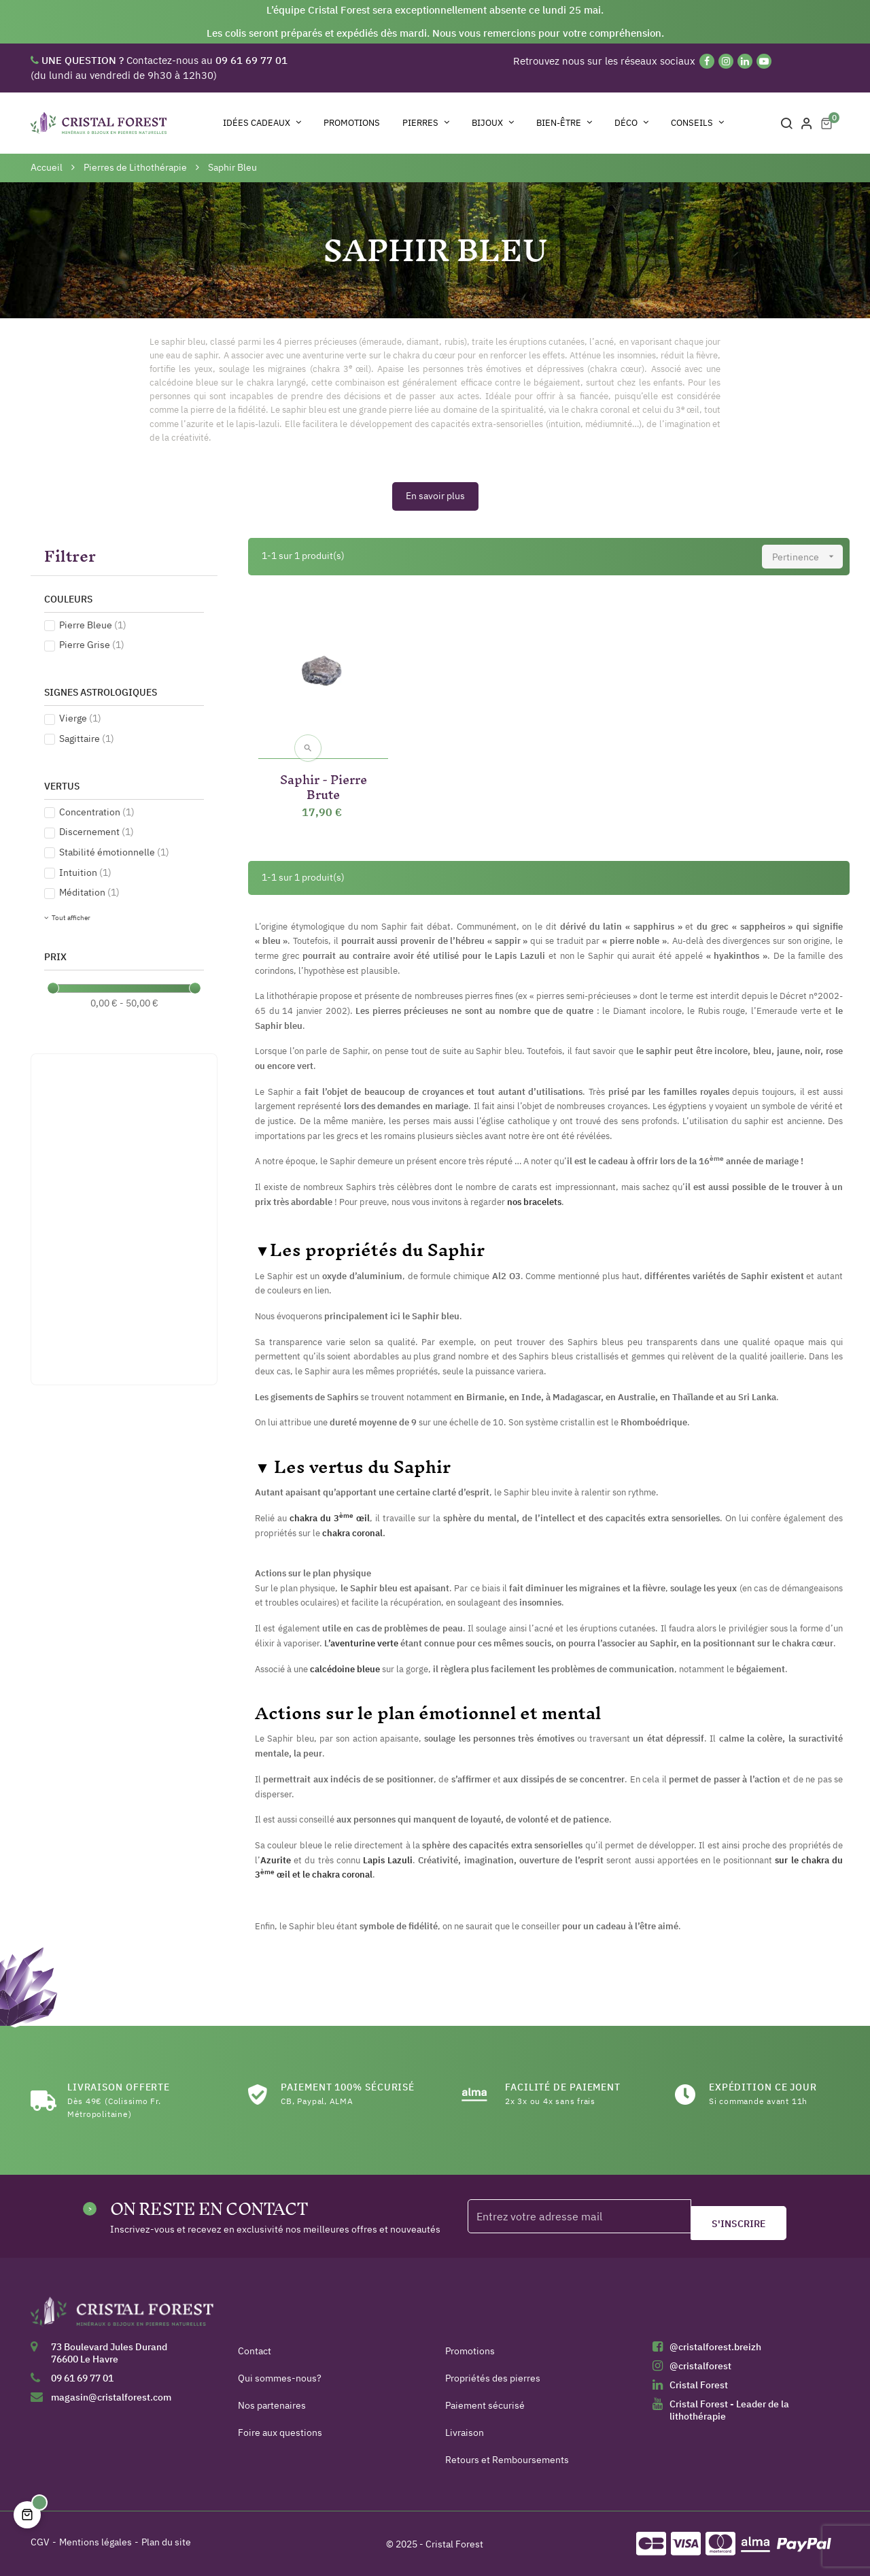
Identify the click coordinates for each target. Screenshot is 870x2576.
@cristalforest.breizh (715, 2347)
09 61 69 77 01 (82, 2378)
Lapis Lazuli (388, 1860)
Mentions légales (95, 2542)
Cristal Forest (698, 2385)
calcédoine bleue (345, 1669)
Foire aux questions (280, 2432)
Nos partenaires (272, 2405)
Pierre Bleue (92, 625)
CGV (40, 2542)
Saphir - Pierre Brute (323, 784)
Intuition (85, 872)
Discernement (96, 832)
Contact (254, 2351)
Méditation (89, 892)
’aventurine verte (363, 1643)
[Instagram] (725, 61)
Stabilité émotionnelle (114, 852)
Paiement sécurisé (485, 2405)
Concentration (97, 812)
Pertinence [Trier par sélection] (807, 557)
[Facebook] (706, 61)
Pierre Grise (91, 645)
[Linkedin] (744, 61)
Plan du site (166, 2542)
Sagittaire (86, 738)
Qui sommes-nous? (279, 2378)
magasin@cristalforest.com (111, 2397)
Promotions (470, 2351)
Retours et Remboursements (507, 2460)
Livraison (464, 2432)
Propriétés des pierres (492, 2378)
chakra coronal (352, 1533)
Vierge (80, 718)
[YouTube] (763, 61)
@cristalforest (700, 2366)
